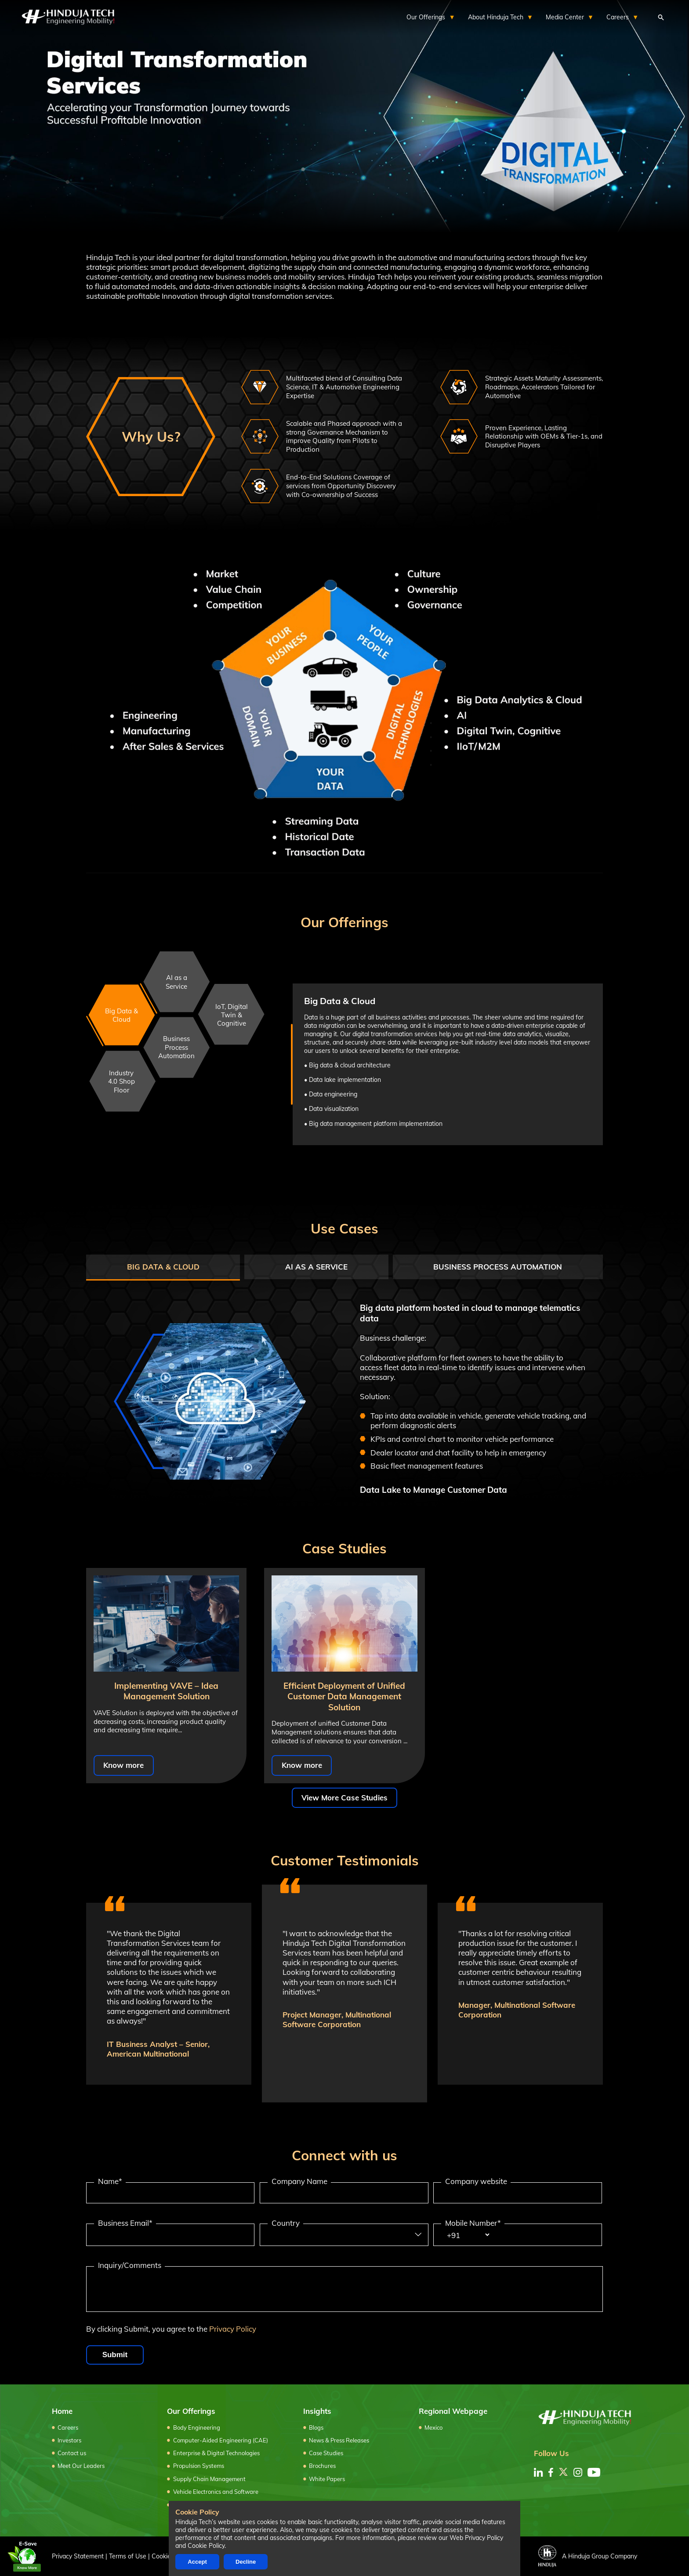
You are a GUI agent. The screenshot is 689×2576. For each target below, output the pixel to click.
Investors (69, 2440)
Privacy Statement (78, 2556)
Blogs (316, 2427)
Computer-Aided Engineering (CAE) (220, 2440)
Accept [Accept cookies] (197, 2561)
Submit (115, 2355)
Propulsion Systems (198, 2465)
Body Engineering (196, 2427)
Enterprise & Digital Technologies (216, 2452)
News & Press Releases (339, 2440)
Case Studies (326, 2452)
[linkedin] (538, 2472)
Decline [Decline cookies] (246, 2561)
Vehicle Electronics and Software (215, 2491)
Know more (123, 1765)
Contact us (72, 2452)
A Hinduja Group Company (587, 2556)
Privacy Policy (232, 2328)
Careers (68, 2427)
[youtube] (593, 2472)
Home (62, 2411)
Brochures (322, 2465)
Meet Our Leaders (81, 2465)
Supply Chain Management (209, 2478)
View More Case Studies (344, 1797)
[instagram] (577, 2472)
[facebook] (550, 2472)
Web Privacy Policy (476, 2538)
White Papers (327, 2478)
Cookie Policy (206, 2546)
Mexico (433, 2427)
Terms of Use (127, 2556)
